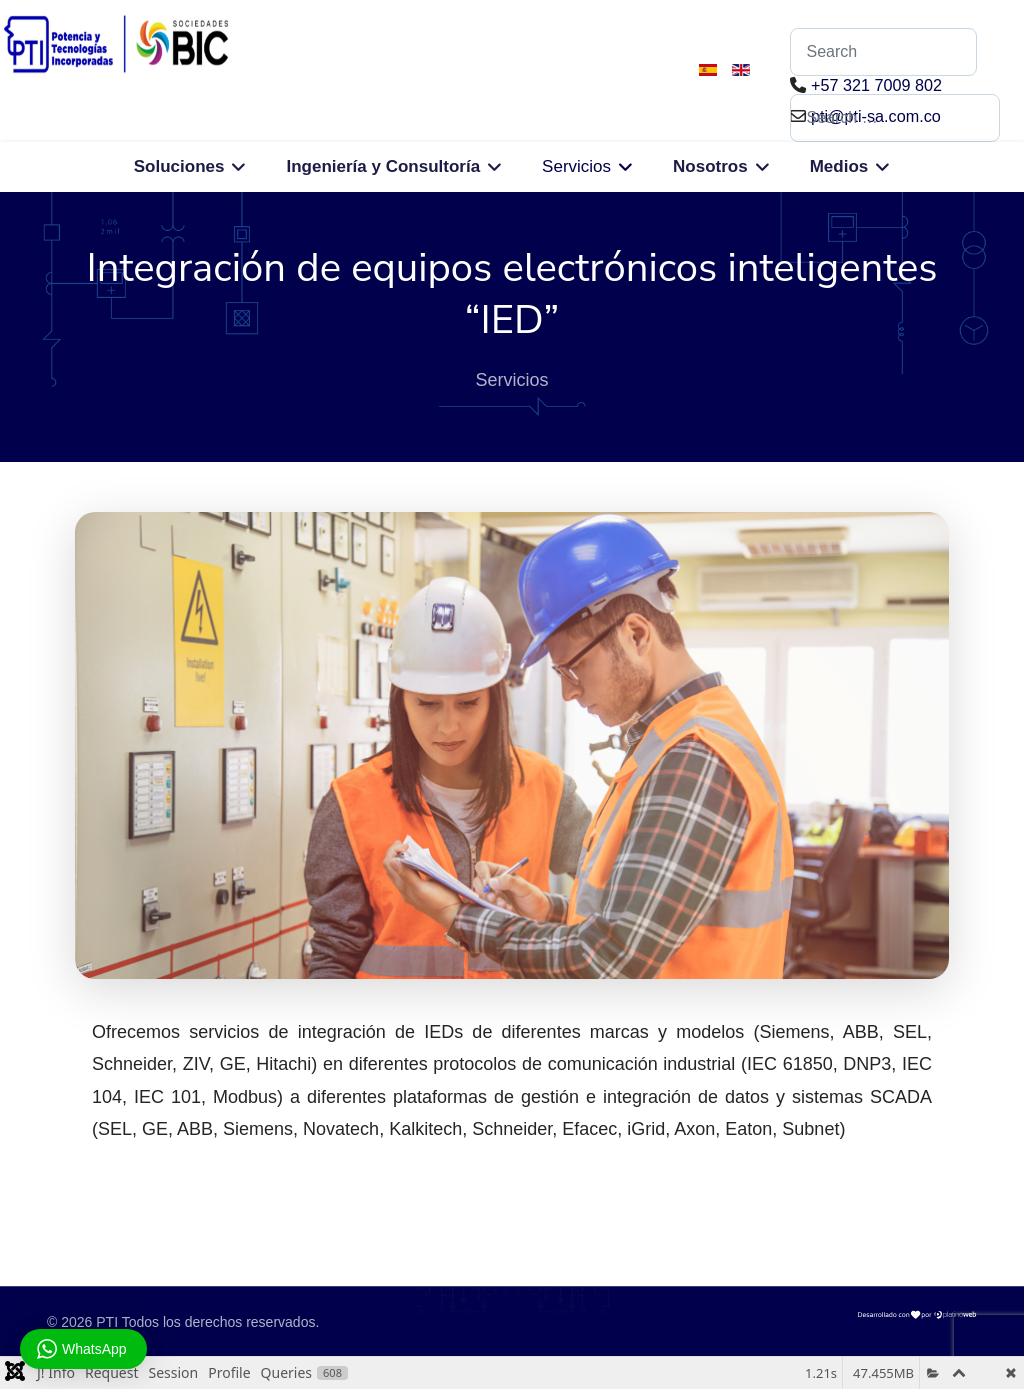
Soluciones (179, 166)
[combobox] (895, 118)
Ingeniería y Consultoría (383, 166)
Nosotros (710, 166)
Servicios (576, 166)
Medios (839, 166)
